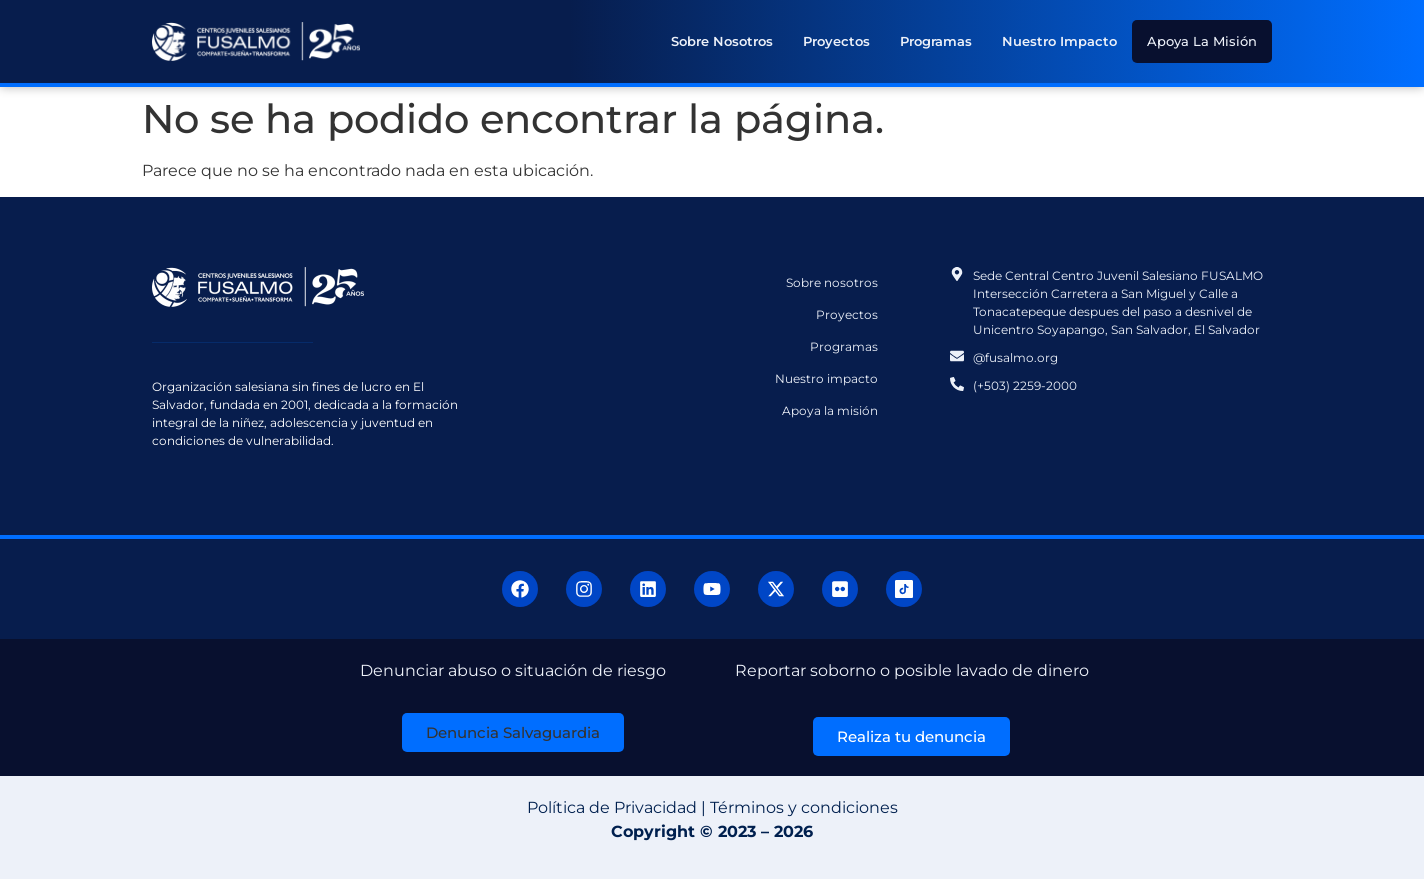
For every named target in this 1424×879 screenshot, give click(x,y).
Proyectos (836, 41)
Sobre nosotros (722, 41)
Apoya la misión (1202, 41)
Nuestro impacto (1059, 41)
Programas (936, 41)
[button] (513, 732)
